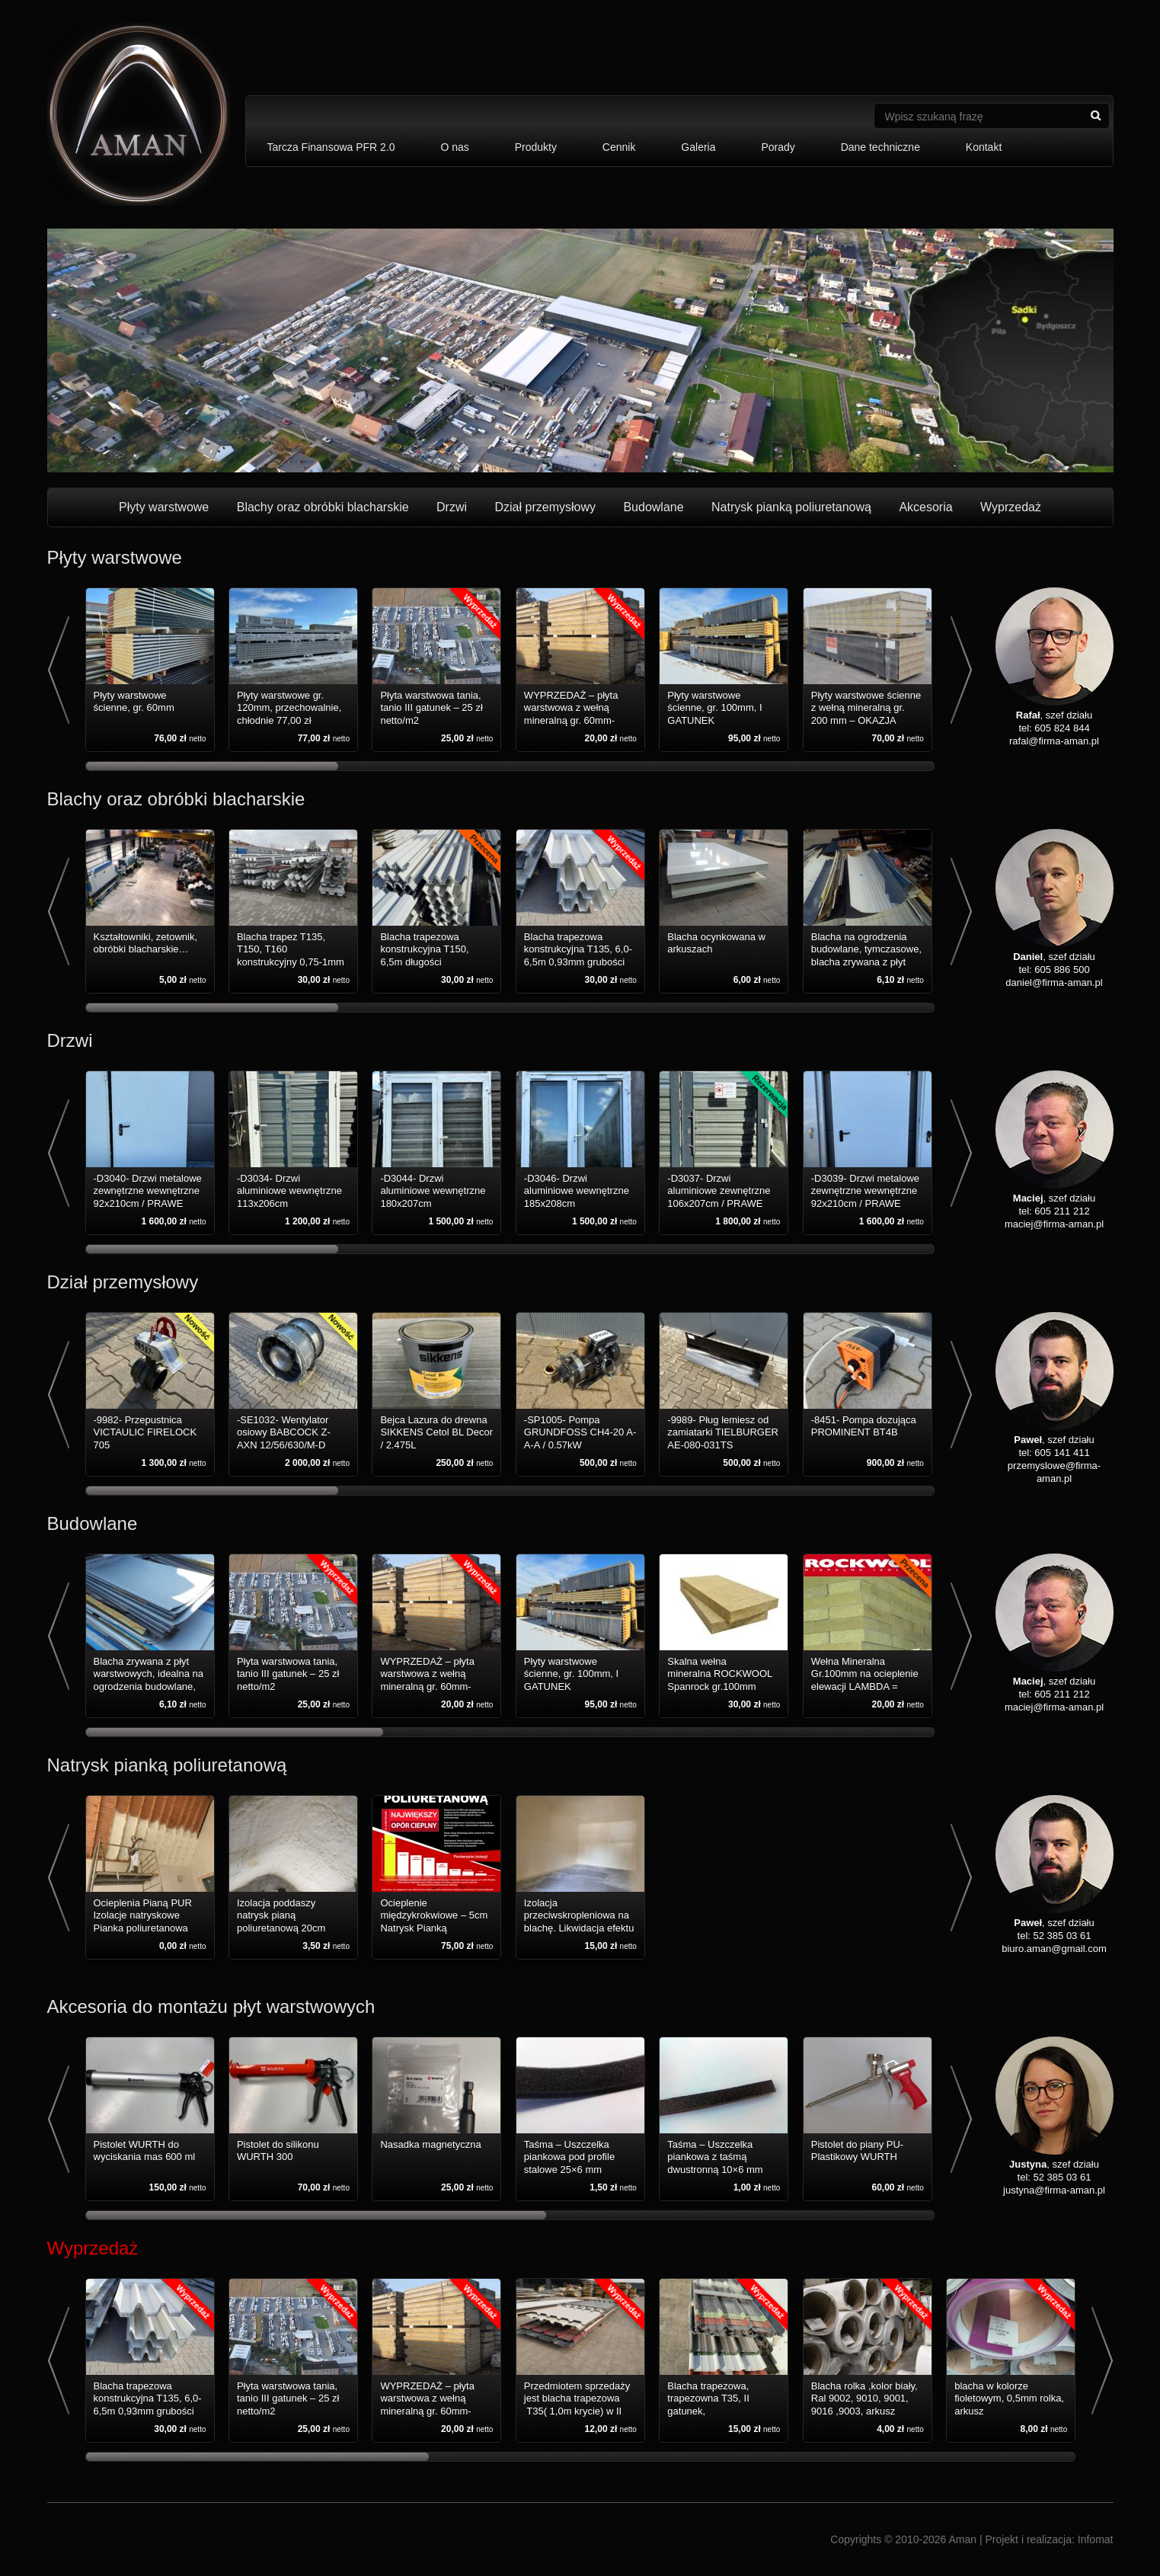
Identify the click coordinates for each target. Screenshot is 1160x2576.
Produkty (536, 147)
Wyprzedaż (1010, 507)
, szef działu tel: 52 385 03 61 (1054, 1922)
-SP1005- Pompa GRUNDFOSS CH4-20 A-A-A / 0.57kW (580, 1432)
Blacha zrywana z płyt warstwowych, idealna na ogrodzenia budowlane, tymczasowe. (149, 1680)
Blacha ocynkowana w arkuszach (716, 943)
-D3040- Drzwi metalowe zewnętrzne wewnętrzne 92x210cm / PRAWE (148, 1191)
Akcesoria (925, 507)
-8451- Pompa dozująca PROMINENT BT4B (863, 1426)
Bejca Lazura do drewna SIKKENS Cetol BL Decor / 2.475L (436, 1432)
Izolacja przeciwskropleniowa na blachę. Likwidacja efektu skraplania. (579, 1921)
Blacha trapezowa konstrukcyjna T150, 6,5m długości (424, 949)
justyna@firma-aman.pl (1054, 2190)
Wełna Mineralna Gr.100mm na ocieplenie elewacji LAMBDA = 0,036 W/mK (865, 1680)
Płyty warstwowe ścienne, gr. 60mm (134, 701)
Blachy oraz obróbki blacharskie (323, 507)
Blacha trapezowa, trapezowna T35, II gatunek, (708, 2398)
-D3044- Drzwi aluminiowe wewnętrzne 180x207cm (432, 1191)
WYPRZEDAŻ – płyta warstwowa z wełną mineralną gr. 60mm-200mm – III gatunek (571, 714)
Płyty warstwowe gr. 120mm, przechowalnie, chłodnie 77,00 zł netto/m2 (289, 714)
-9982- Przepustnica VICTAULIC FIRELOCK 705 (145, 1432)
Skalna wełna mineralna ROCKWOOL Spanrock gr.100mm (719, 1674)
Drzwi (451, 507)
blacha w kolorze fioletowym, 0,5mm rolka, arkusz (1009, 2398)
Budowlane (653, 507)
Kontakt (984, 147)
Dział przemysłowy (545, 507)
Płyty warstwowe (164, 507)
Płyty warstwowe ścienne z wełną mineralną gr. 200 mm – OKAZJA (866, 708)
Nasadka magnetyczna (430, 2144)
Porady (777, 147)
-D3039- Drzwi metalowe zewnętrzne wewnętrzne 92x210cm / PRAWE (865, 1191)
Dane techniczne (880, 147)
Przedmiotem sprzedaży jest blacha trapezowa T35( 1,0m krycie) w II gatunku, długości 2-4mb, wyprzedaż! (577, 2410)
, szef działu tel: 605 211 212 (1054, 1198)
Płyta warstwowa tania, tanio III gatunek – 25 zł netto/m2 (431, 708)
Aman (962, 2539)
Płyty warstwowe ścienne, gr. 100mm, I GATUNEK (714, 708)
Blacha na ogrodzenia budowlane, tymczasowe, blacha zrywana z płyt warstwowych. (866, 955)
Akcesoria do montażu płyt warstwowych (211, 2006)
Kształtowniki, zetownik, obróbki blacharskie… (146, 943)
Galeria (698, 147)
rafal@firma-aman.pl (1054, 741)
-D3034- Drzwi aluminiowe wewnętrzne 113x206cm (289, 1191)
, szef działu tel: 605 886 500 (1054, 956)
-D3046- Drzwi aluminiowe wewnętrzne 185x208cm (576, 1191)
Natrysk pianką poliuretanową (791, 507)
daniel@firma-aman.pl (1053, 982)
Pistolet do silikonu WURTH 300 (278, 2150)
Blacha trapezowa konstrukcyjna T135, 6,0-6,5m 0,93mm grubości (578, 949)
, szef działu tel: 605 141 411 (1054, 1439)
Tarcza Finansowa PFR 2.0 (331, 147)
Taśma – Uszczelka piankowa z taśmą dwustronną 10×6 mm (714, 2157)
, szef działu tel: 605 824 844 (1054, 715)
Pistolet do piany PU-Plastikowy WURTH (857, 2150)
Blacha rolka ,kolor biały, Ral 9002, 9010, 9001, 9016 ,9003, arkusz (864, 2398)
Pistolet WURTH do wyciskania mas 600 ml (145, 2150)
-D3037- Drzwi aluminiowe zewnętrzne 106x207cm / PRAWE (718, 1191)
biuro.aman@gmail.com (1054, 1948)
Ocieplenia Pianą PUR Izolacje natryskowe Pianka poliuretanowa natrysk (143, 1921)
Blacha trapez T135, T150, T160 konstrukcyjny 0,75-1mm (290, 949)
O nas (454, 147)
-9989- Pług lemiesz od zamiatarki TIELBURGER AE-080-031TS (722, 1432)
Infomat (1096, 2539)
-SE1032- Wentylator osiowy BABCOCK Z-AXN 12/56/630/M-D (284, 1432)
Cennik (619, 147)
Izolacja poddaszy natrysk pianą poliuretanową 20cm (281, 1915)
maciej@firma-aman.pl (1054, 1224)
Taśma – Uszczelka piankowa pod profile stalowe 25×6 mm (569, 2157)
